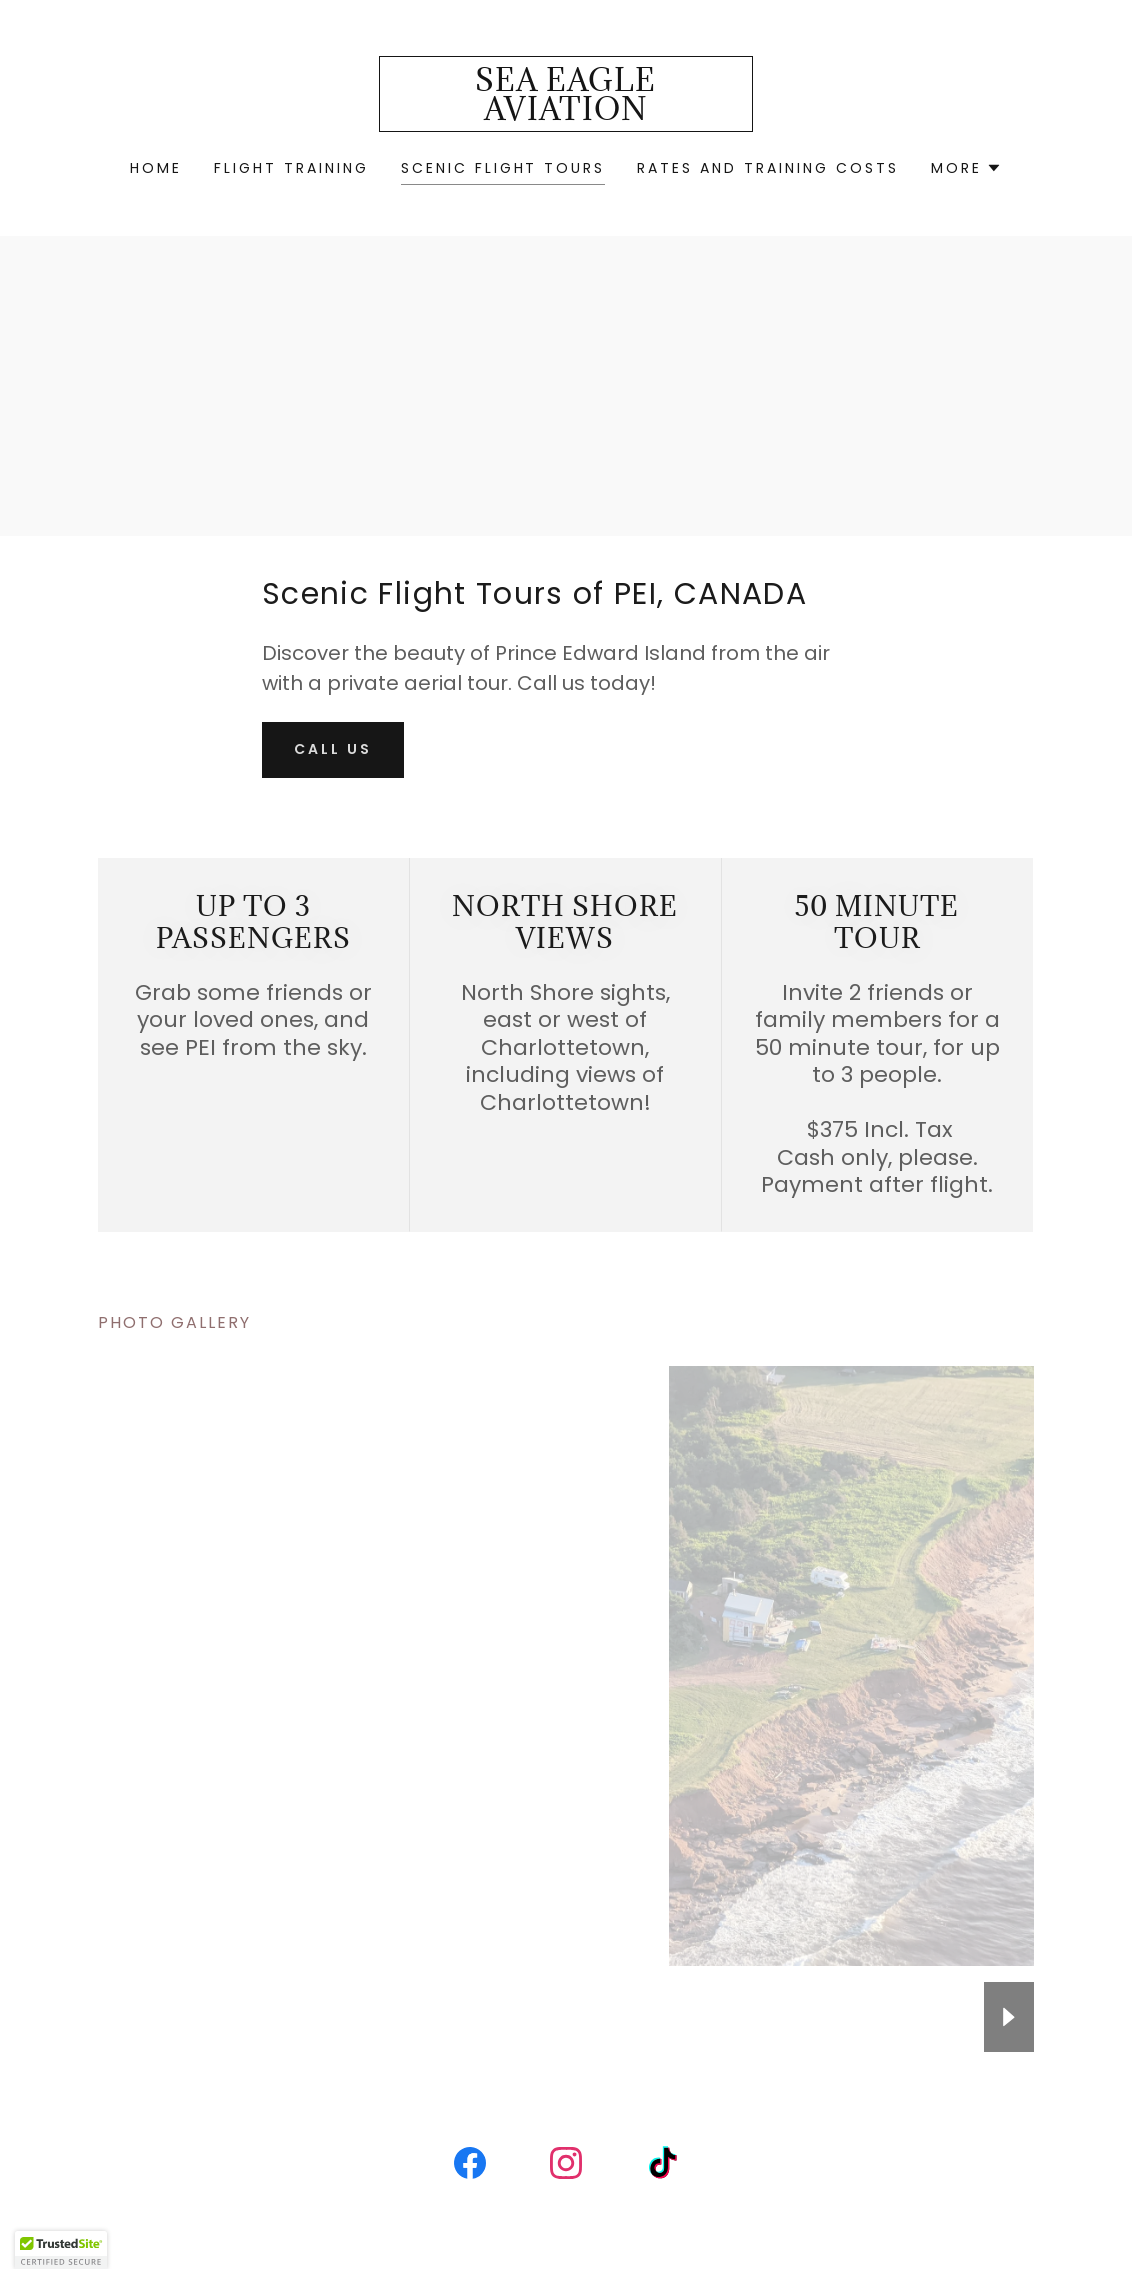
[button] (966, 168)
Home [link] (156, 168)
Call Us (333, 749)
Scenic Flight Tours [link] (503, 168)
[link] (566, 114)
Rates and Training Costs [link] (768, 168)
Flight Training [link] (291, 168)
